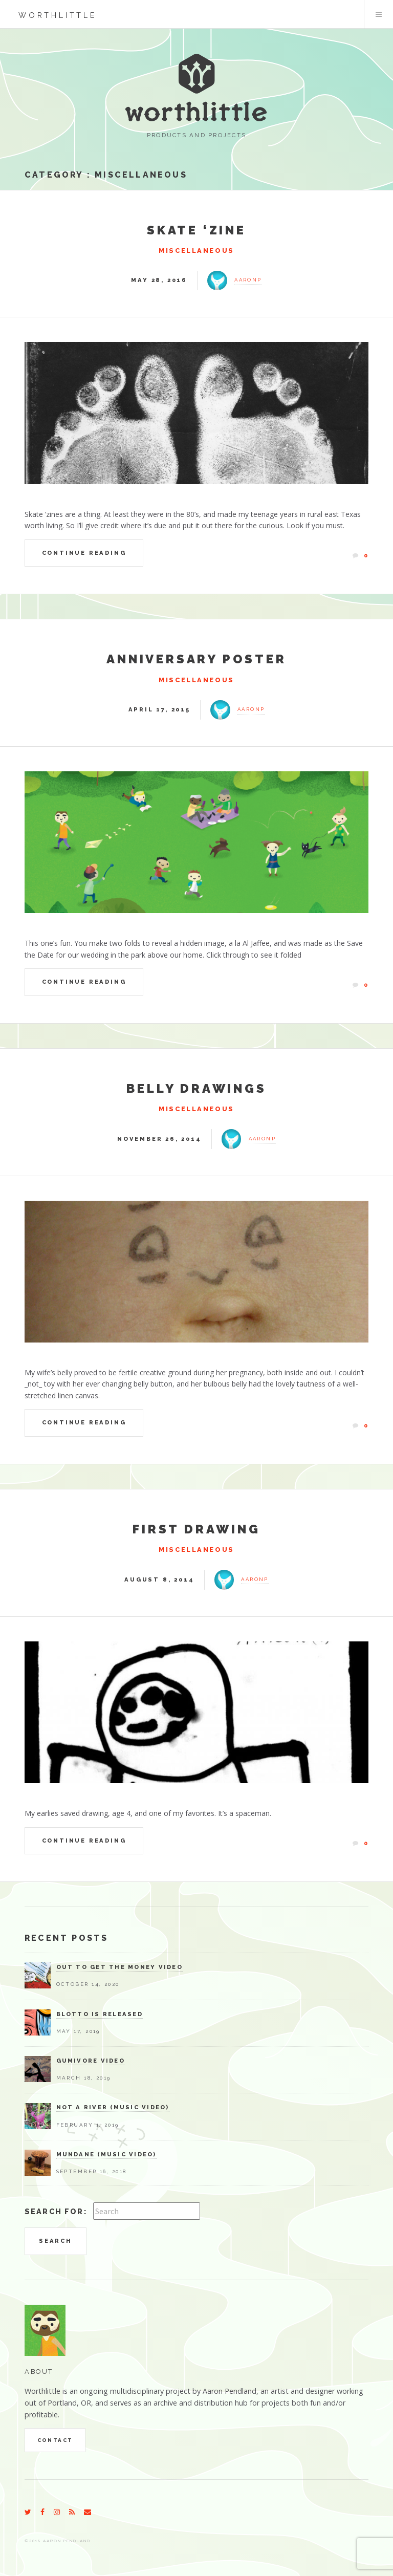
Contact (55, 2440)
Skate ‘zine (196, 230)
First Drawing (196, 1529)
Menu (378, 14)
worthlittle (57, 15)
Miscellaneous (141, 175)
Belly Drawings (196, 1088)
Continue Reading (84, 552)
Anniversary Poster (196, 659)
